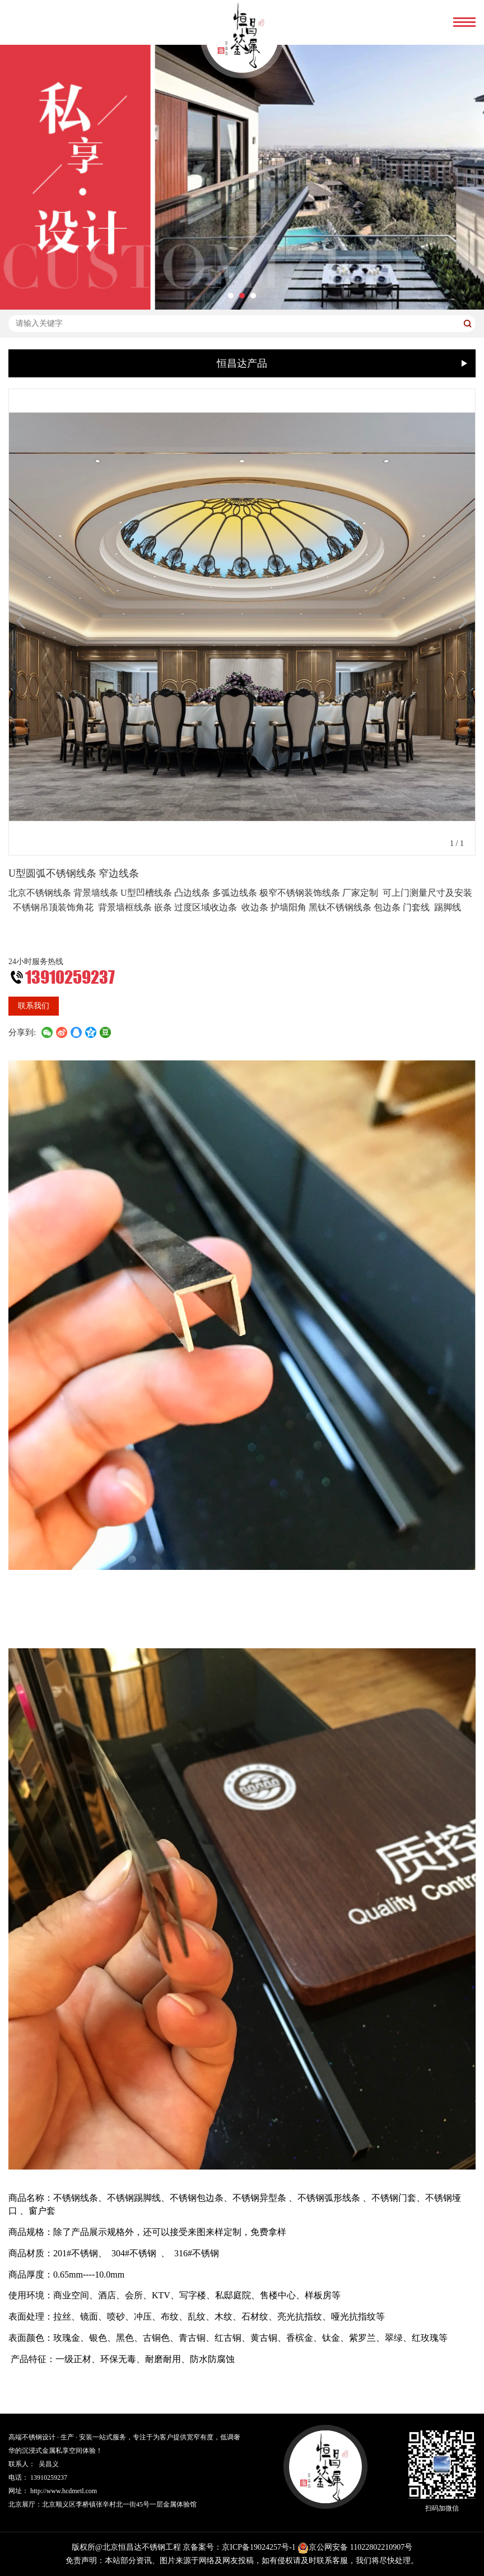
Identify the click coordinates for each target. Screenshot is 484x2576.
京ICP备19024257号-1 (258, 2547)
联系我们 (33, 1006)
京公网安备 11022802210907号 (354, 2547)
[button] (231, 295)
